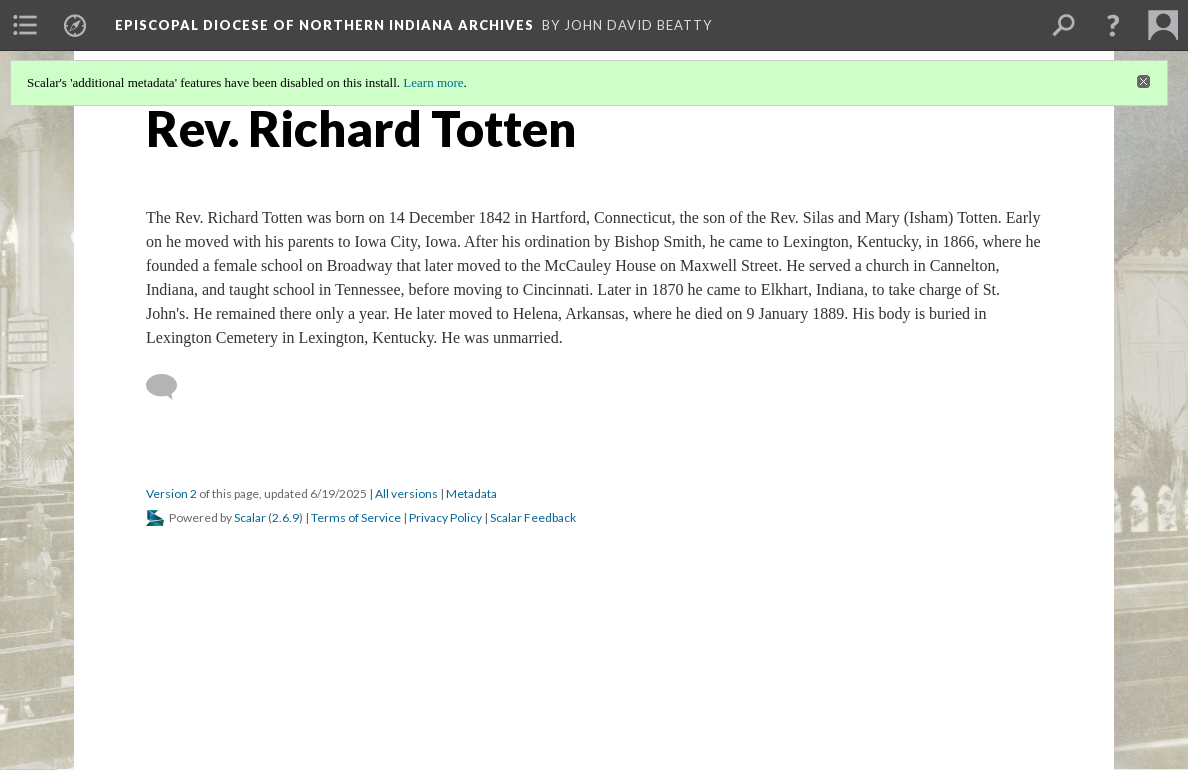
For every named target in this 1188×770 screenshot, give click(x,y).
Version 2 (171, 493)
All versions (406, 493)
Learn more (433, 82)
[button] (1113, 25)
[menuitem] (25, 25)
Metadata (471, 493)
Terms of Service (356, 517)
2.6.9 (285, 517)
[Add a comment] (170, 387)
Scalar (250, 517)
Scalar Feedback (533, 517)
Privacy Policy (445, 517)
